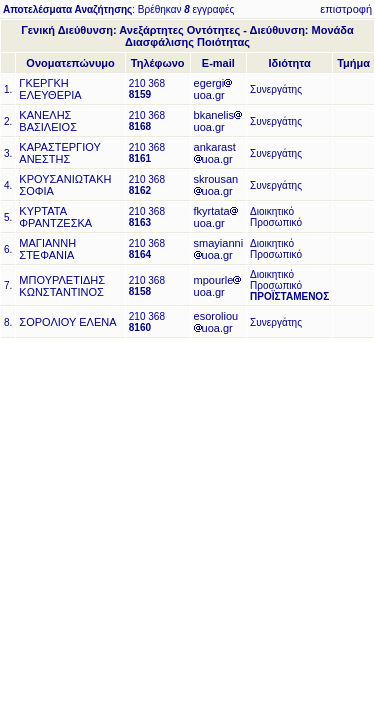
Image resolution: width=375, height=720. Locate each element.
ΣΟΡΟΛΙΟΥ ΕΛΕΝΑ (67, 322)
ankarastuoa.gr (215, 153)
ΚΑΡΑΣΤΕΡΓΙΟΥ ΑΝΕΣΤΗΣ (59, 153)
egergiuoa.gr (213, 89)
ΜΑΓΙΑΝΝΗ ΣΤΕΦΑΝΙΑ (47, 249)
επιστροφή (346, 9)
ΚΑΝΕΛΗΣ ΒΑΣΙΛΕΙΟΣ (48, 121)
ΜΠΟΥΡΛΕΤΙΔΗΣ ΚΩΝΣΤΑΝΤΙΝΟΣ (62, 286)
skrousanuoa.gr (216, 185)
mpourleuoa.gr (218, 286)
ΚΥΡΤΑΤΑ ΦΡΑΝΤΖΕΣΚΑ (55, 217)
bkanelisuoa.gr (218, 121)
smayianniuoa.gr (219, 249)
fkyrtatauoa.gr (216, 217)
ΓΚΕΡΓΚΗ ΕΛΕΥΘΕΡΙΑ (50, 89)
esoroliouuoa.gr (216, 322)
